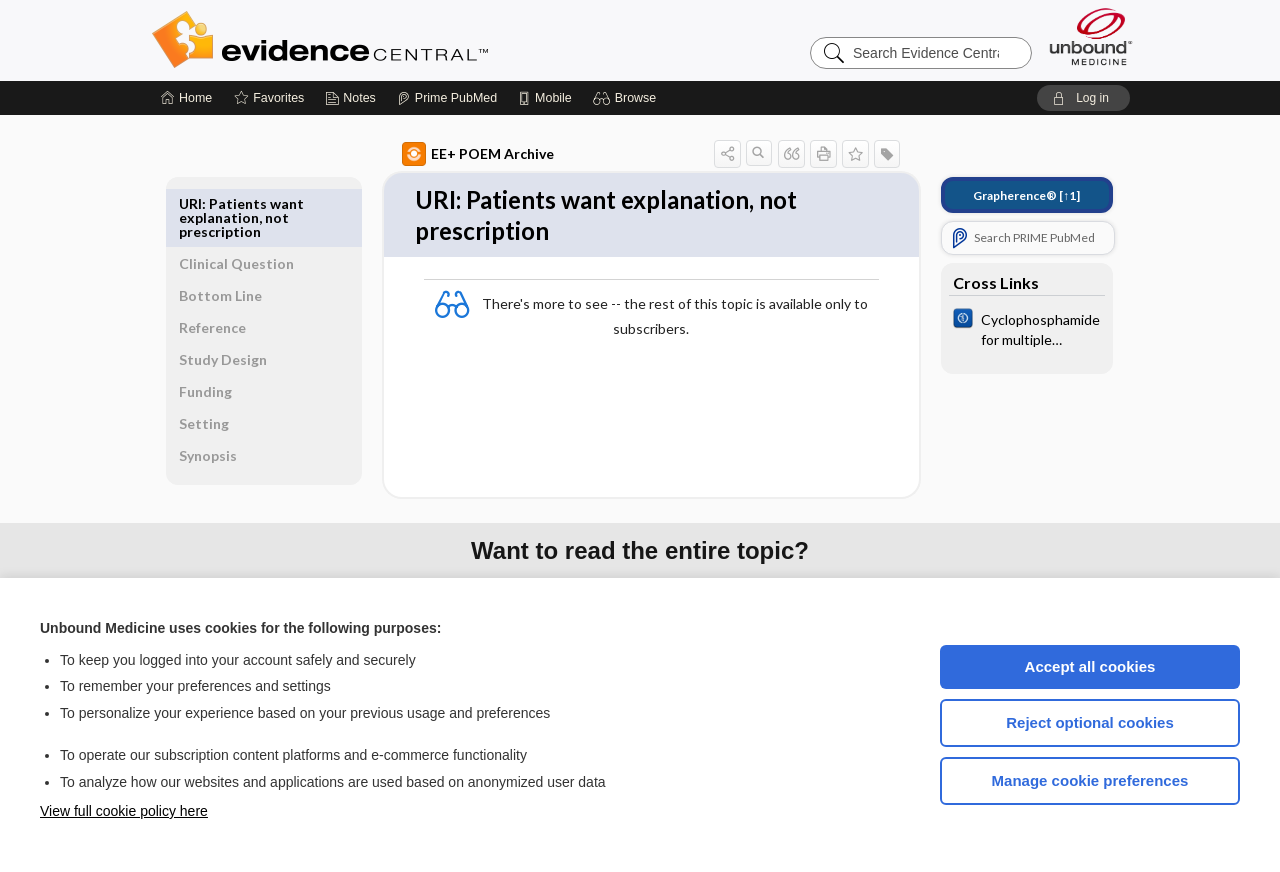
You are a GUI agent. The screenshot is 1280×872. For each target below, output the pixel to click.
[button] (627, 98)
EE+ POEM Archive (455, 154)
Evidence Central (400, 40)
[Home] (186, 98)
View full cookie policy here (124, 811)
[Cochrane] (1004, 328)
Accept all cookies (1090, 666)
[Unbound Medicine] (1091, 36)
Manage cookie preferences (1090, 780)
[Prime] (447, 98)
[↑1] (1003, 195)
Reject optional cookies (1090, 722)
